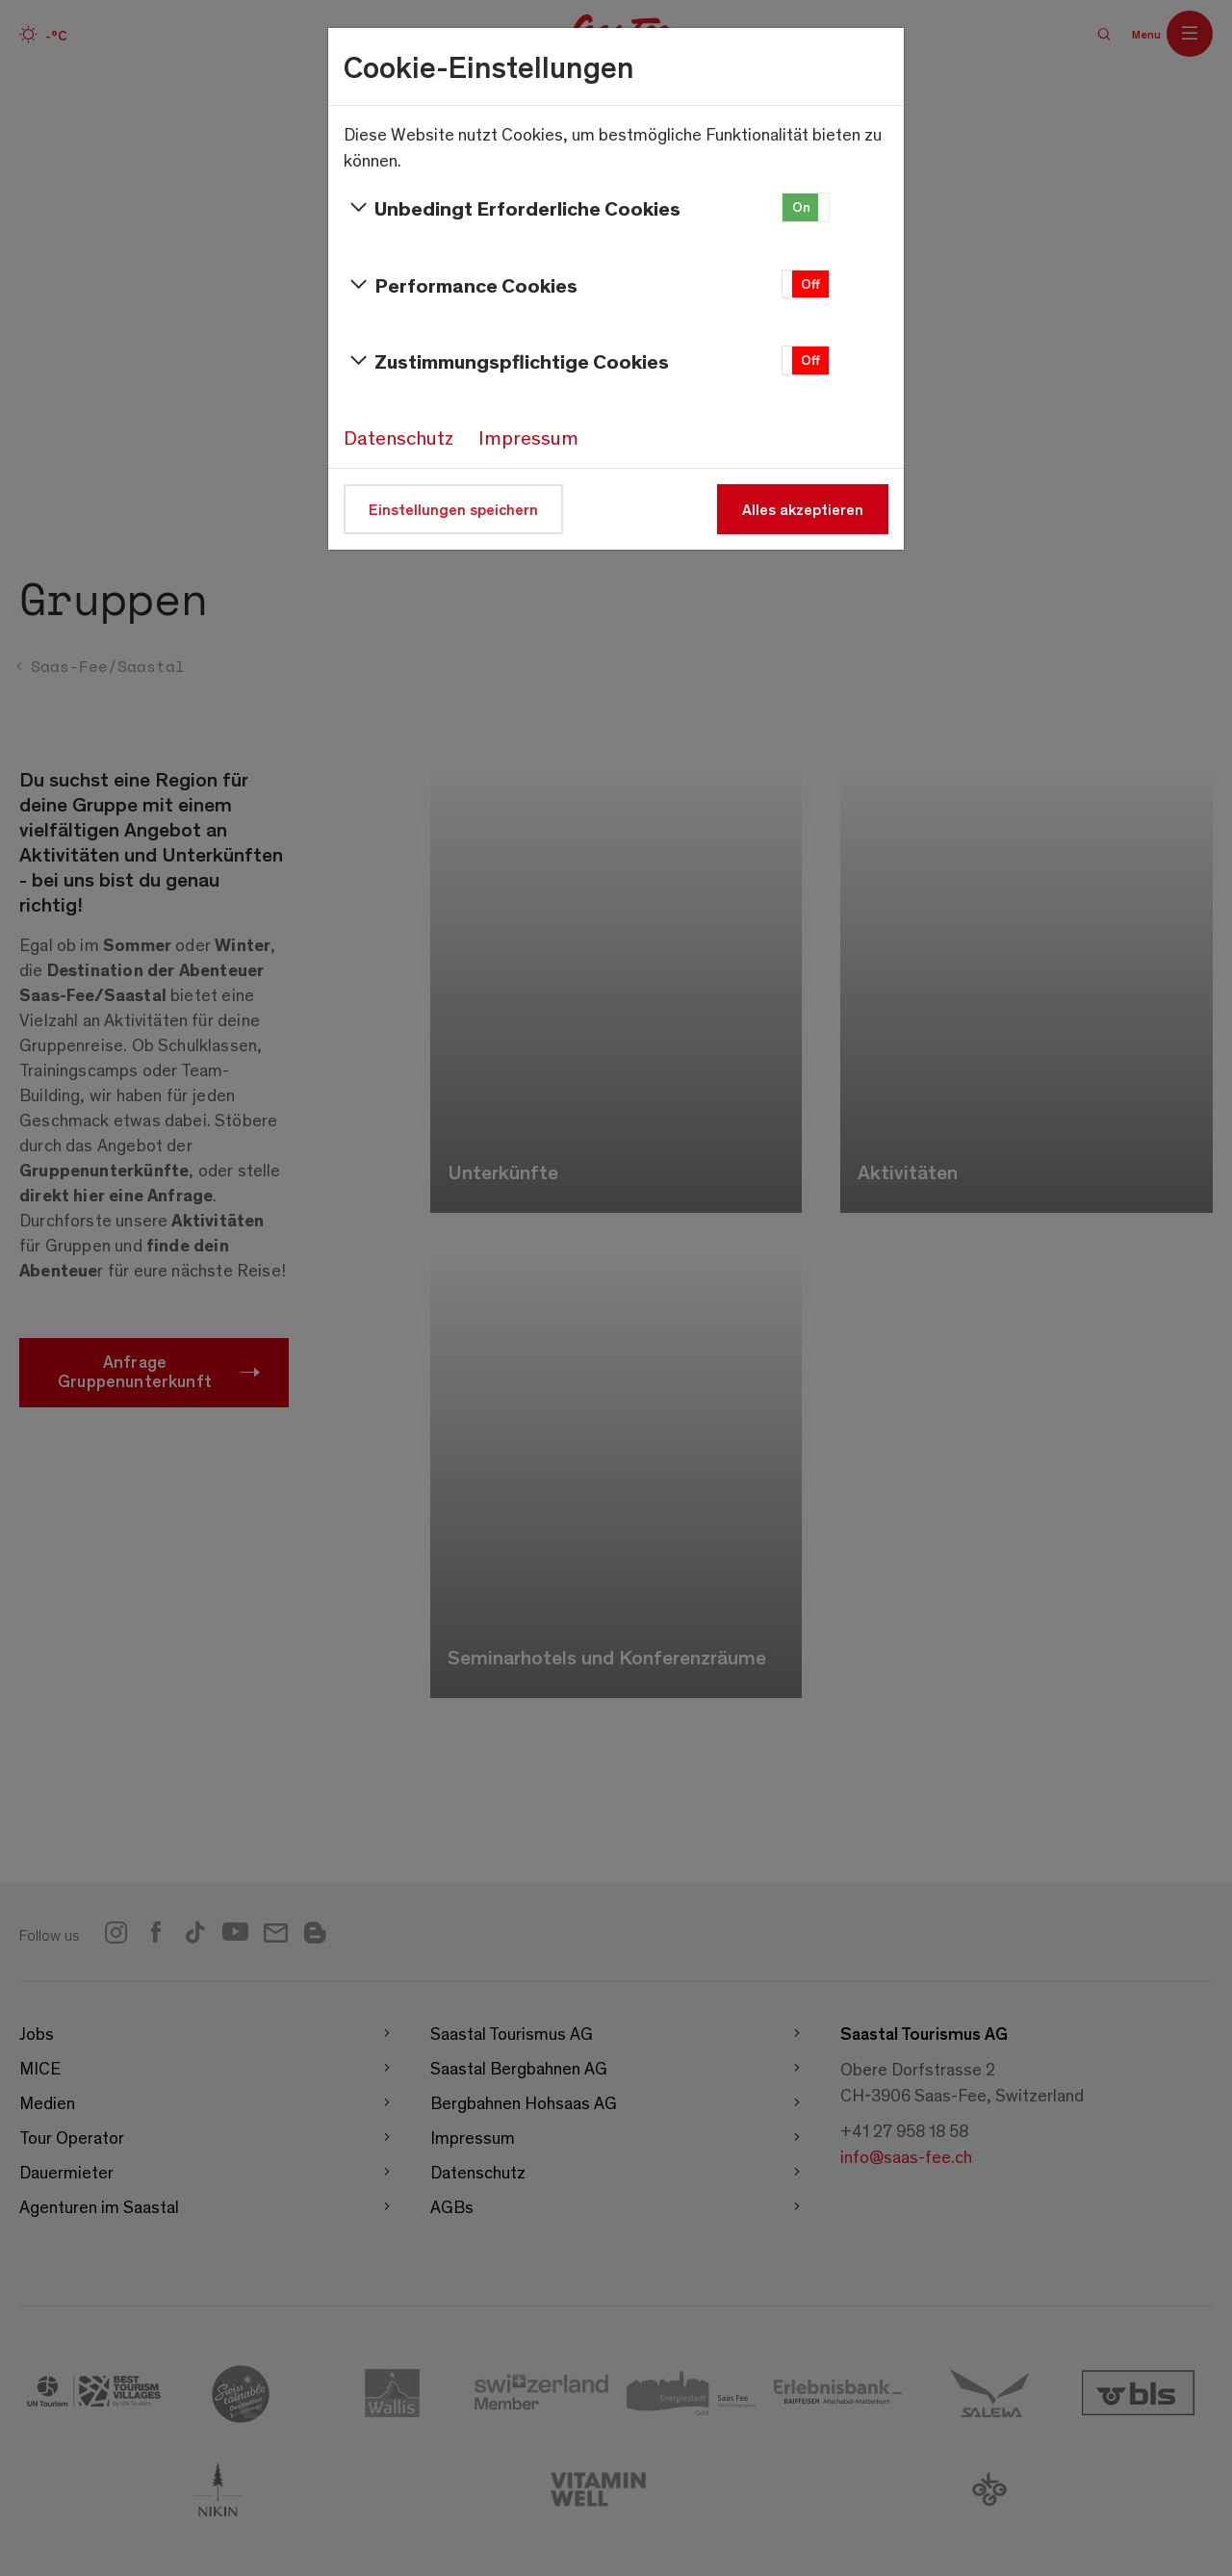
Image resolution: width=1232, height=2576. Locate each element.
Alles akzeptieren (802, 509)
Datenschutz (398, 437)
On (801, 206)
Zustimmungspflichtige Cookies (506, 361)
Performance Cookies (461, 285)
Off (810, 283)
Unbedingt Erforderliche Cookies (512, 208)
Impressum (528, 437)
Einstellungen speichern (453, 509)
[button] (806, 207)
